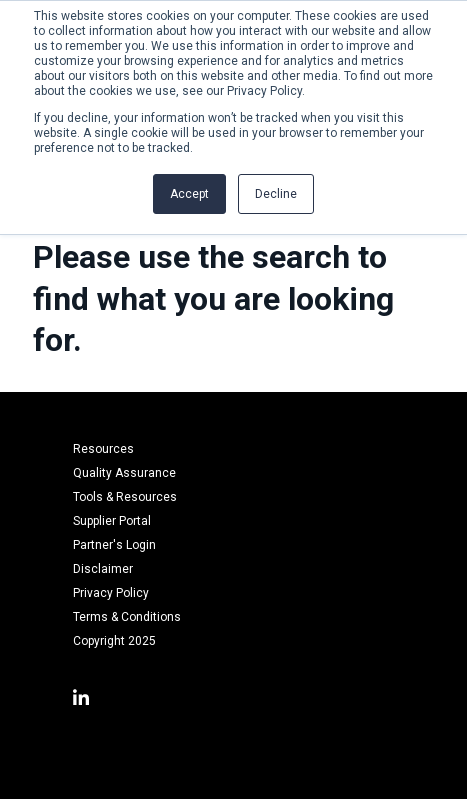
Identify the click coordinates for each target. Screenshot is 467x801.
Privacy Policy (111, 593)
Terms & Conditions (127, 617)
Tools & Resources (125, 497)
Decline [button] (276, 194)
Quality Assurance (124, 473)
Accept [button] (189, 194)
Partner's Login (114, 545)
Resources (103, 449)
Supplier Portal (112, 521)
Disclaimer (103, 569)
